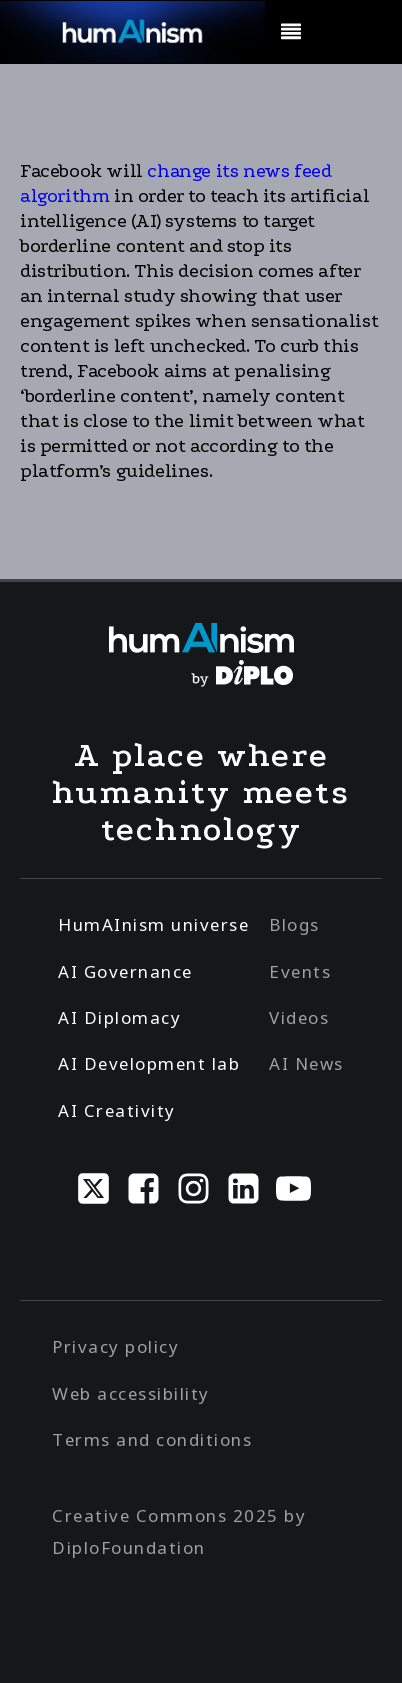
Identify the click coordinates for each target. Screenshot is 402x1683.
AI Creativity (117, 1110)
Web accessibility (131, 1393)
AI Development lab (149, 1063)
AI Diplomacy (119, 1017)
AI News (306, 1063)
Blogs (294, 924)
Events (300, 971)
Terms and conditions (152, 1439)
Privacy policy (115, 1346)
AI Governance (125, 971)
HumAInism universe (153, 924)
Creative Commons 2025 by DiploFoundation (179, 1531)
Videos (299, 1017)
